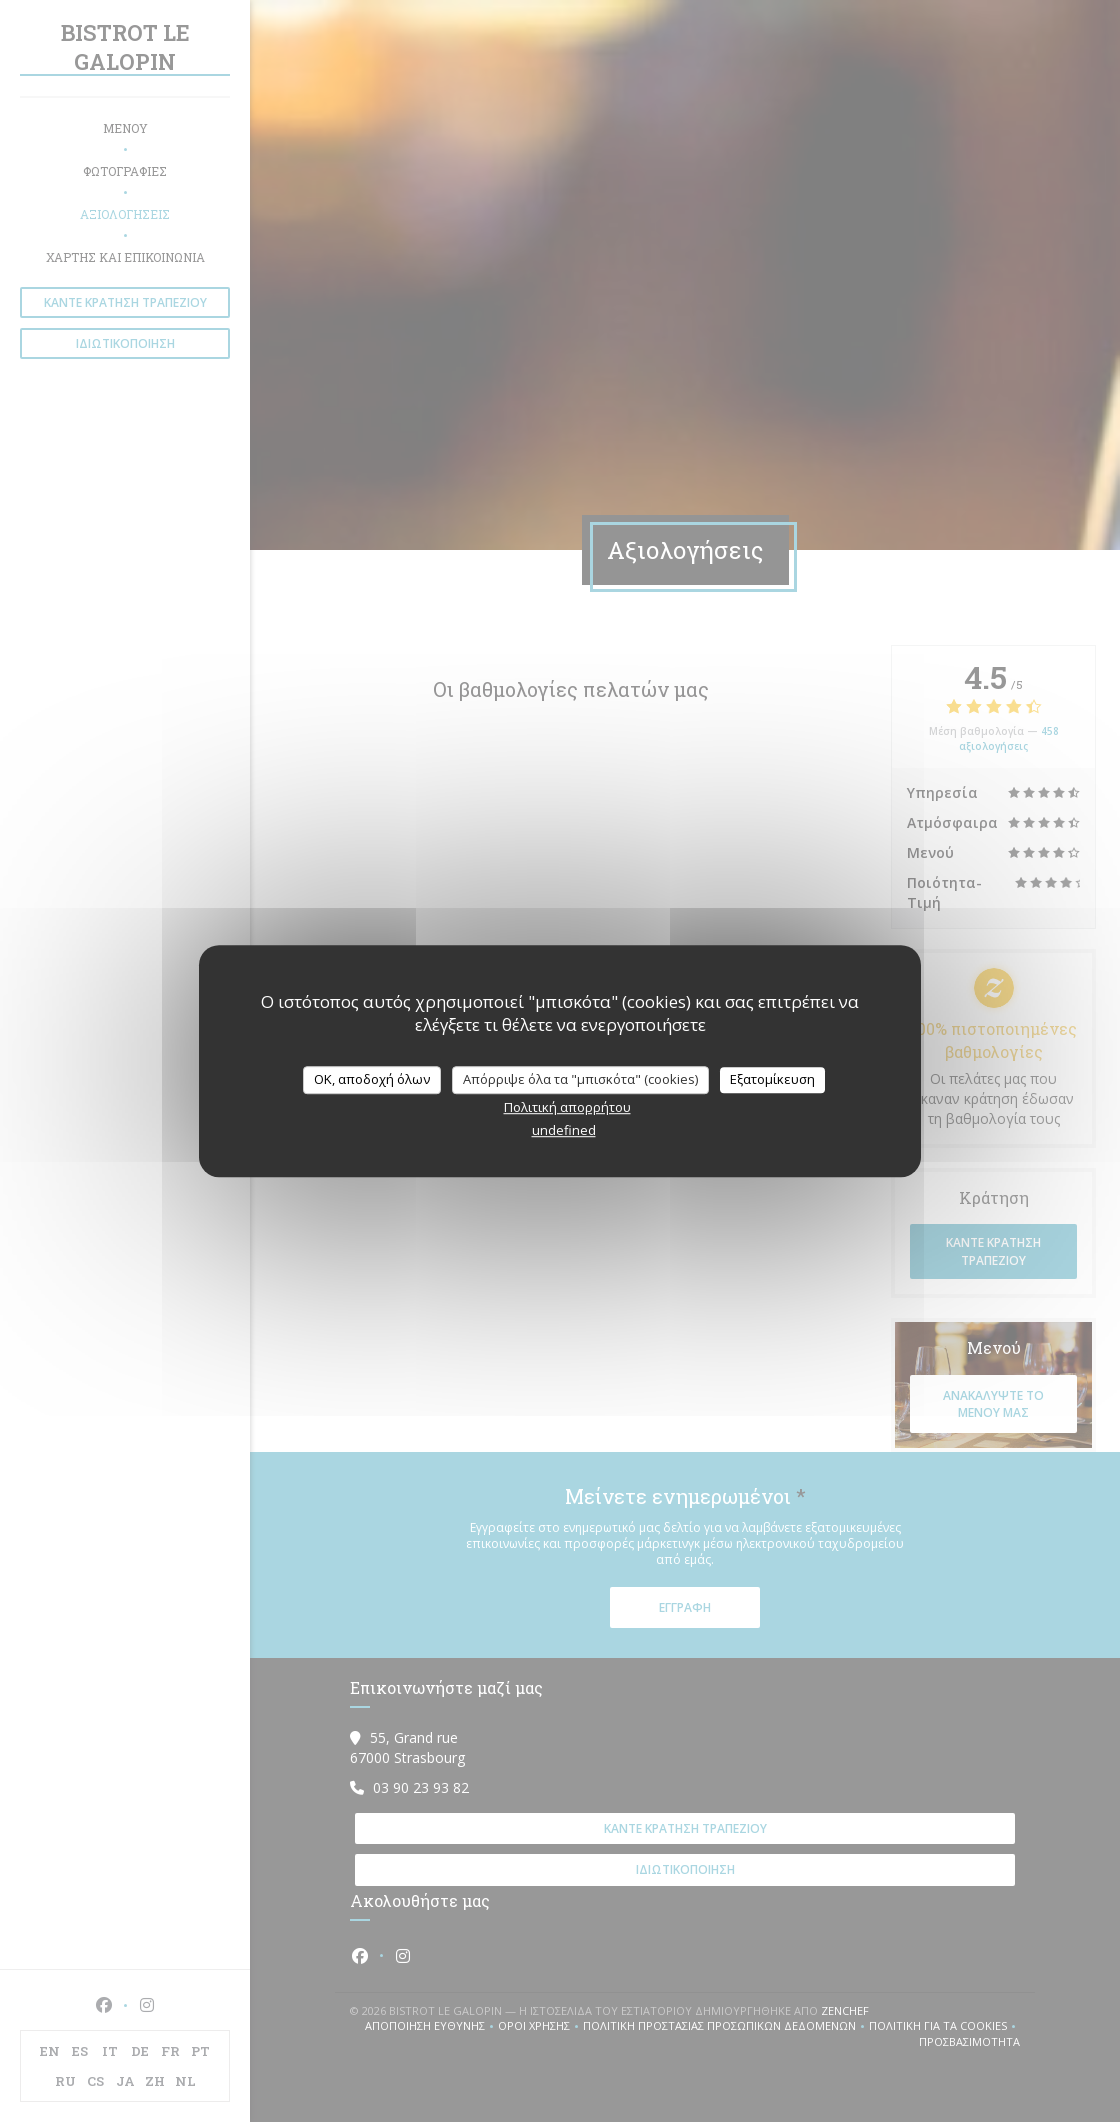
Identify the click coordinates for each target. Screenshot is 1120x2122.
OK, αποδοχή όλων (372, 1079)
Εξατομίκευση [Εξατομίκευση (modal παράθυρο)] (772, 1079)
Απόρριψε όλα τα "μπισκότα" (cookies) (580, 1079)
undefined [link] (564, 1130)
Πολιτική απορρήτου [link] (567, 1107)
